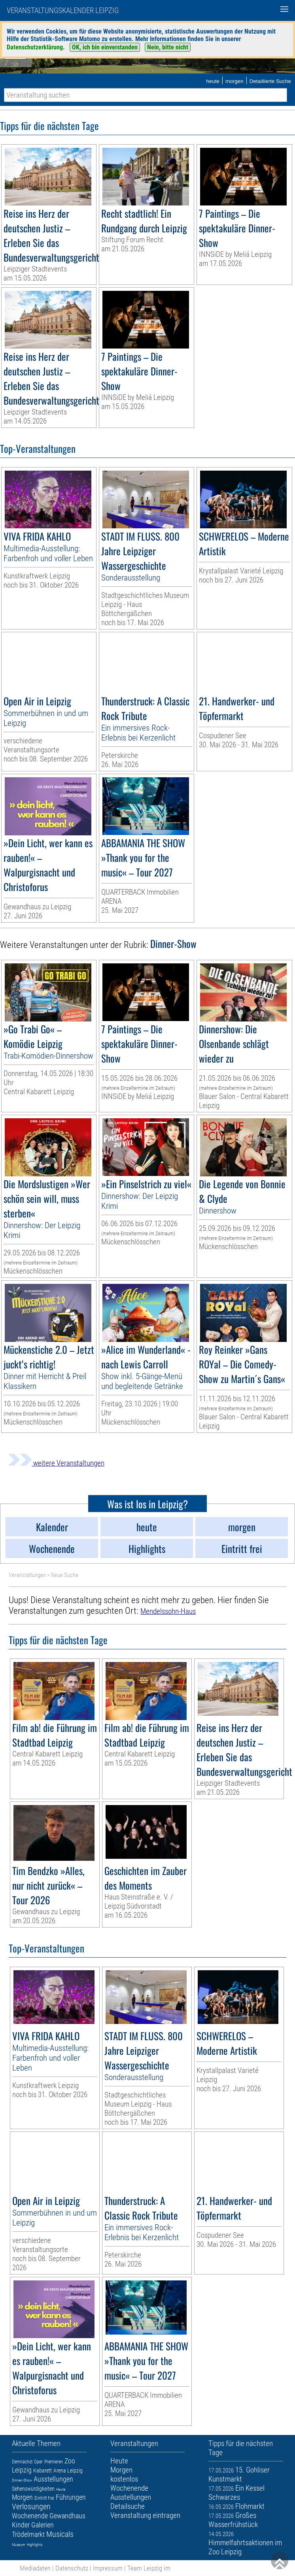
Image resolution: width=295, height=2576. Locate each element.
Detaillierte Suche (270, 81)
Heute (61, 2489)
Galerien (42, 2525)
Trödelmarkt (28, 2534)
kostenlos (124, 2479)
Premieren (53, 2462)
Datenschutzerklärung (35, 47)
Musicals (60, 2534)
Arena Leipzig (68, 2470)
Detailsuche (127, 2506)
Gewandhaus (67, 2516)
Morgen (22, 2497)
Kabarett (42, 2470)
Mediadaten (35, 2568)
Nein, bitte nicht (167, 47)
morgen (234, 81)
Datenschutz (71, 2568)
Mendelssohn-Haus (168, 1611)
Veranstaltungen (27, 1575)
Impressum (108, 2568)
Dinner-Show (22, 2480)
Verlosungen (31, 2506)
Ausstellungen (53, 2479)
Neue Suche (64, 1575)
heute (212, 81)
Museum (18, 2544)
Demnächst (22, 2462)
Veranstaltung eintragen (145, 2515)
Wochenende (30, 2516)
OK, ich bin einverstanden (105, 47)
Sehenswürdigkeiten (33, 2489)
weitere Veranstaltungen (56, 1463)
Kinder (21, 2525)
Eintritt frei (44, 2498)
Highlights (34, 2544)
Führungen (71, 2497)
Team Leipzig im (148, 2568)
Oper (38, 2462)
